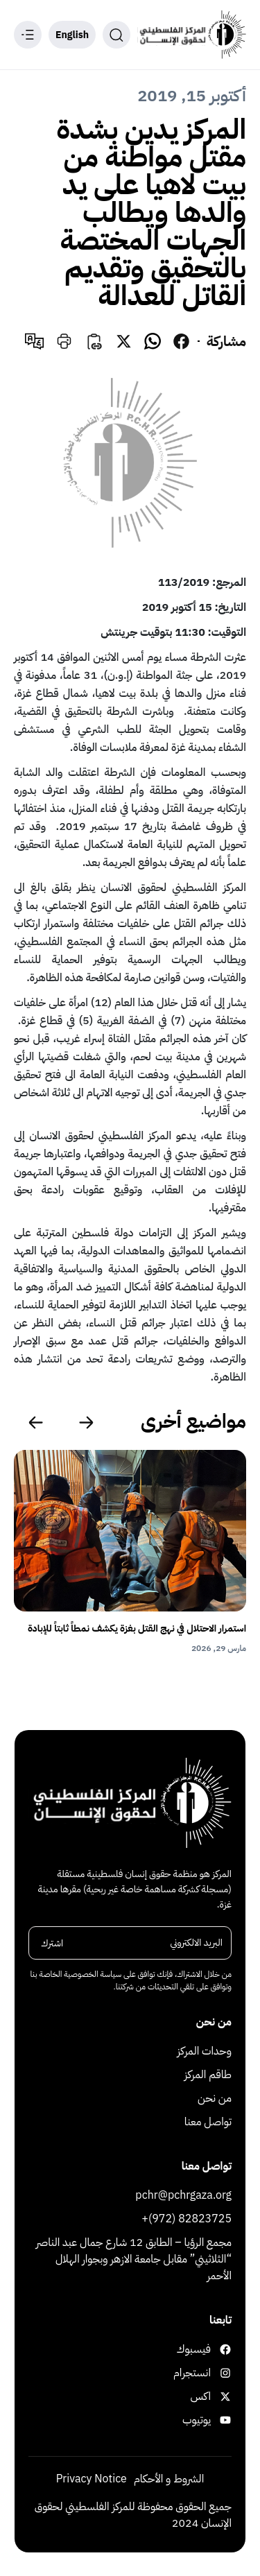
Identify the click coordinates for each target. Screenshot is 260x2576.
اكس (211, 2396)
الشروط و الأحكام (169, 2479)
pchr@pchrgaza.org (183, 2195)
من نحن (215, 2098)
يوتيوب (207, 2420)
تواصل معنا (208, 2121)
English (72, 35)
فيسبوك (206, 2349)
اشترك (52, 1942)
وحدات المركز (204, 2051)
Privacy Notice (91, 2479)
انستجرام (206, 2373)
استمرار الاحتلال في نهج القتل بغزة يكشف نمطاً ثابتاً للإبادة (137, 1628)
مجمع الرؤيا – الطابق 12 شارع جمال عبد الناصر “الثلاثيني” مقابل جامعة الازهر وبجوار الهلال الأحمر (134, 2259)
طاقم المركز (208, 2074)
